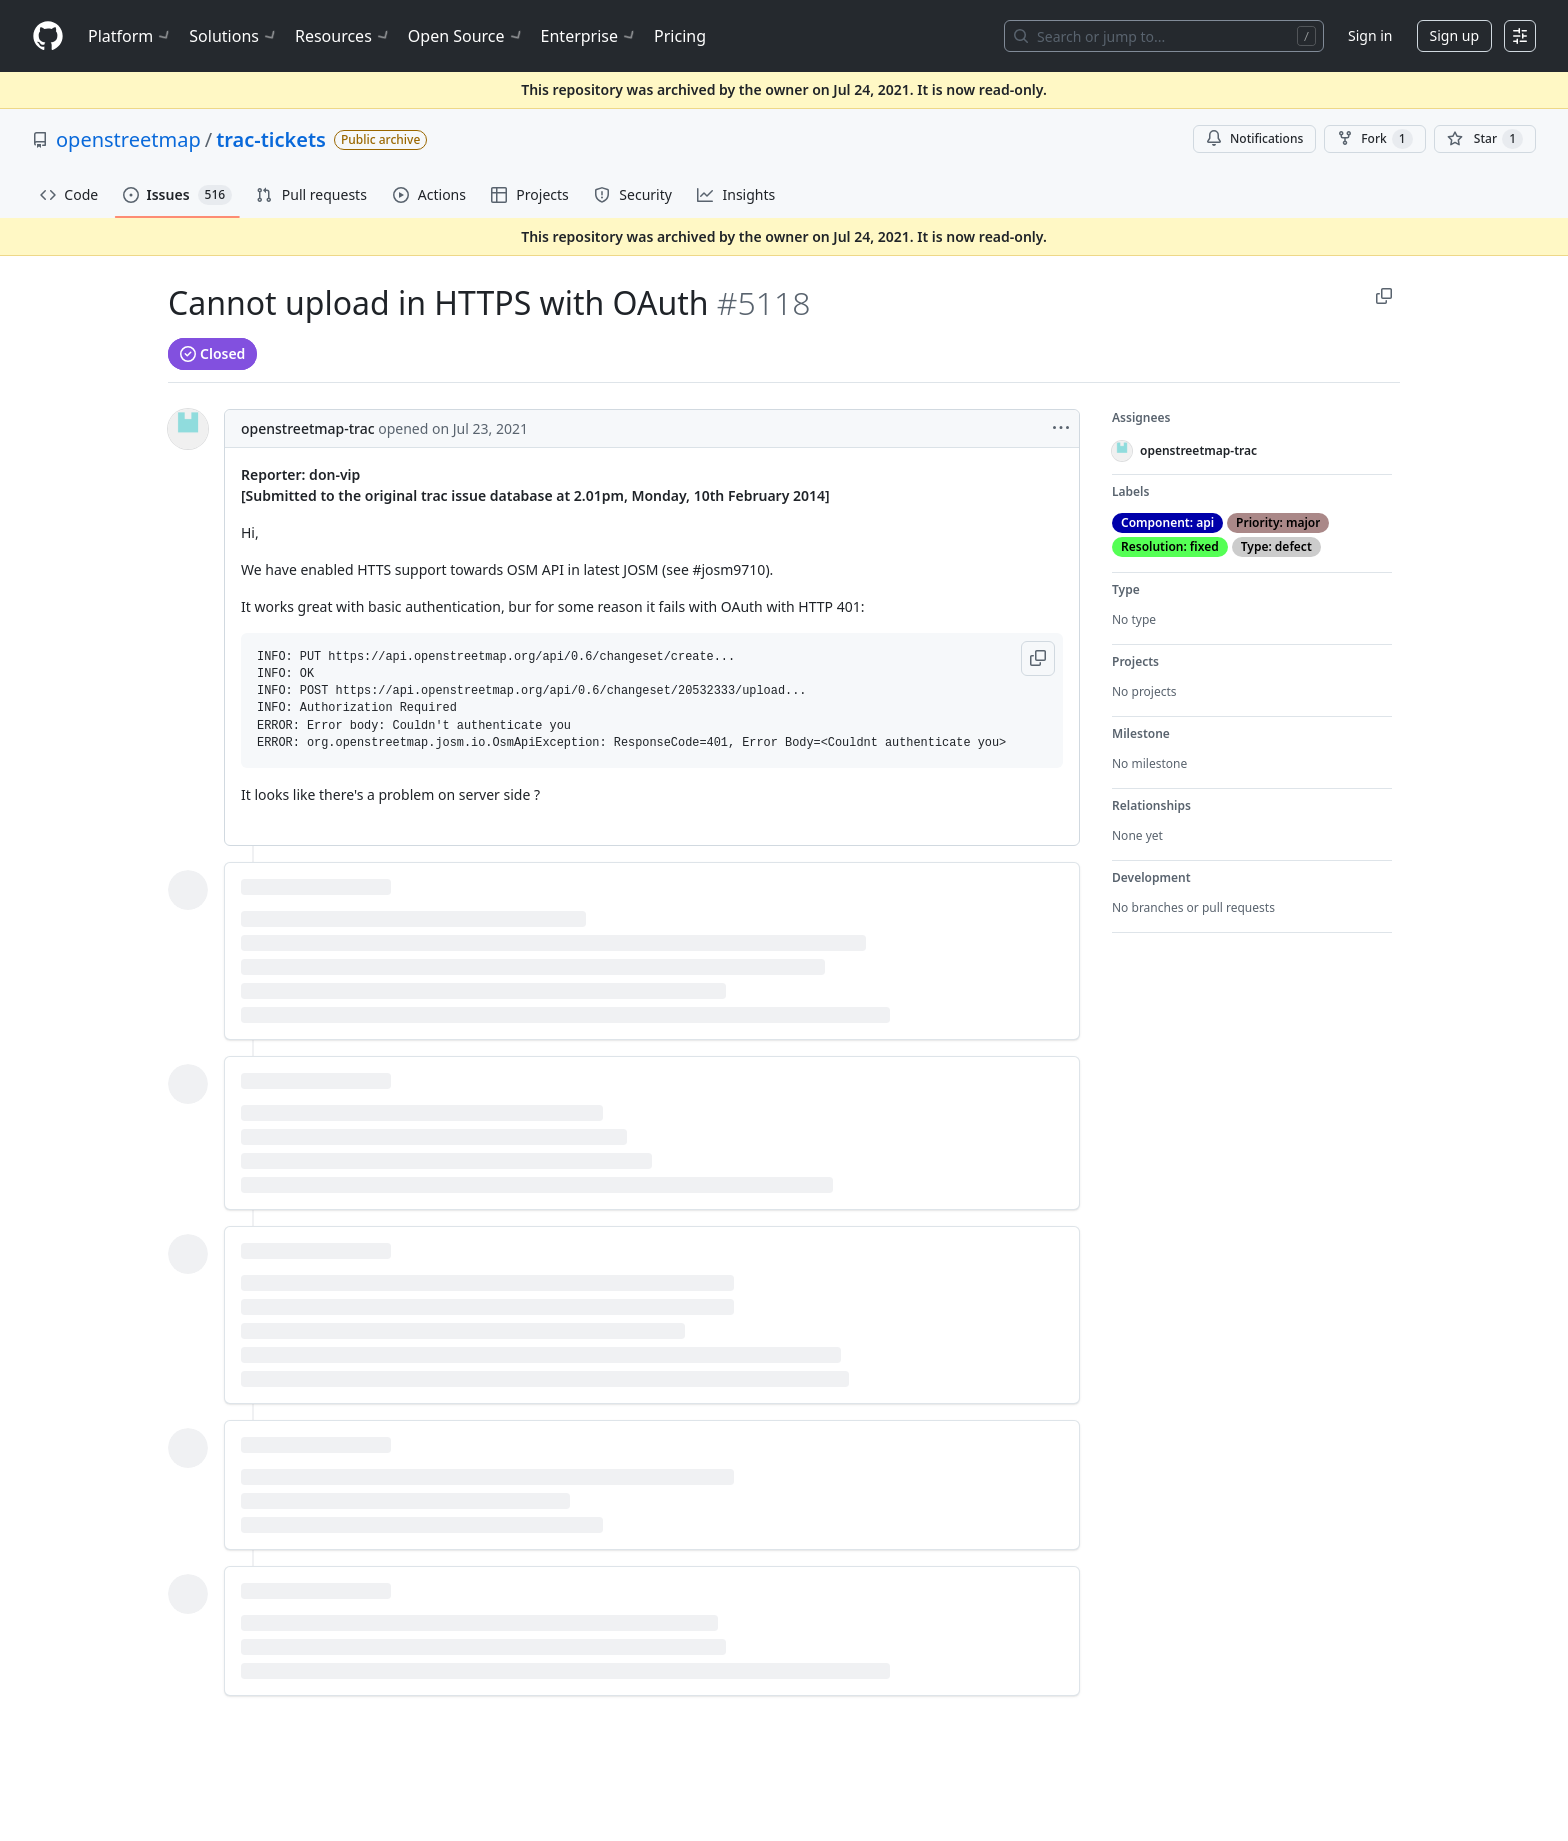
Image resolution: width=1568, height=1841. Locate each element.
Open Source (466, 36)
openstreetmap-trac (308, 428)
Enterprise (589, 36)
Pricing (680, 36)
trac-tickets (271, 139)
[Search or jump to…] (1164, 36)
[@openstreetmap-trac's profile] (188, 429)
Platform (130, 36)
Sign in (1370, 35)
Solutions (234, 36)
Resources (343, 36)
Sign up (1454, 35)
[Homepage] (48, 36)
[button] (1038, 658)
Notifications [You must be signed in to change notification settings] (1254, 138)
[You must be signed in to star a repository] (1485, 139)
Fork (1374, 139)
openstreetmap (128, 139)
